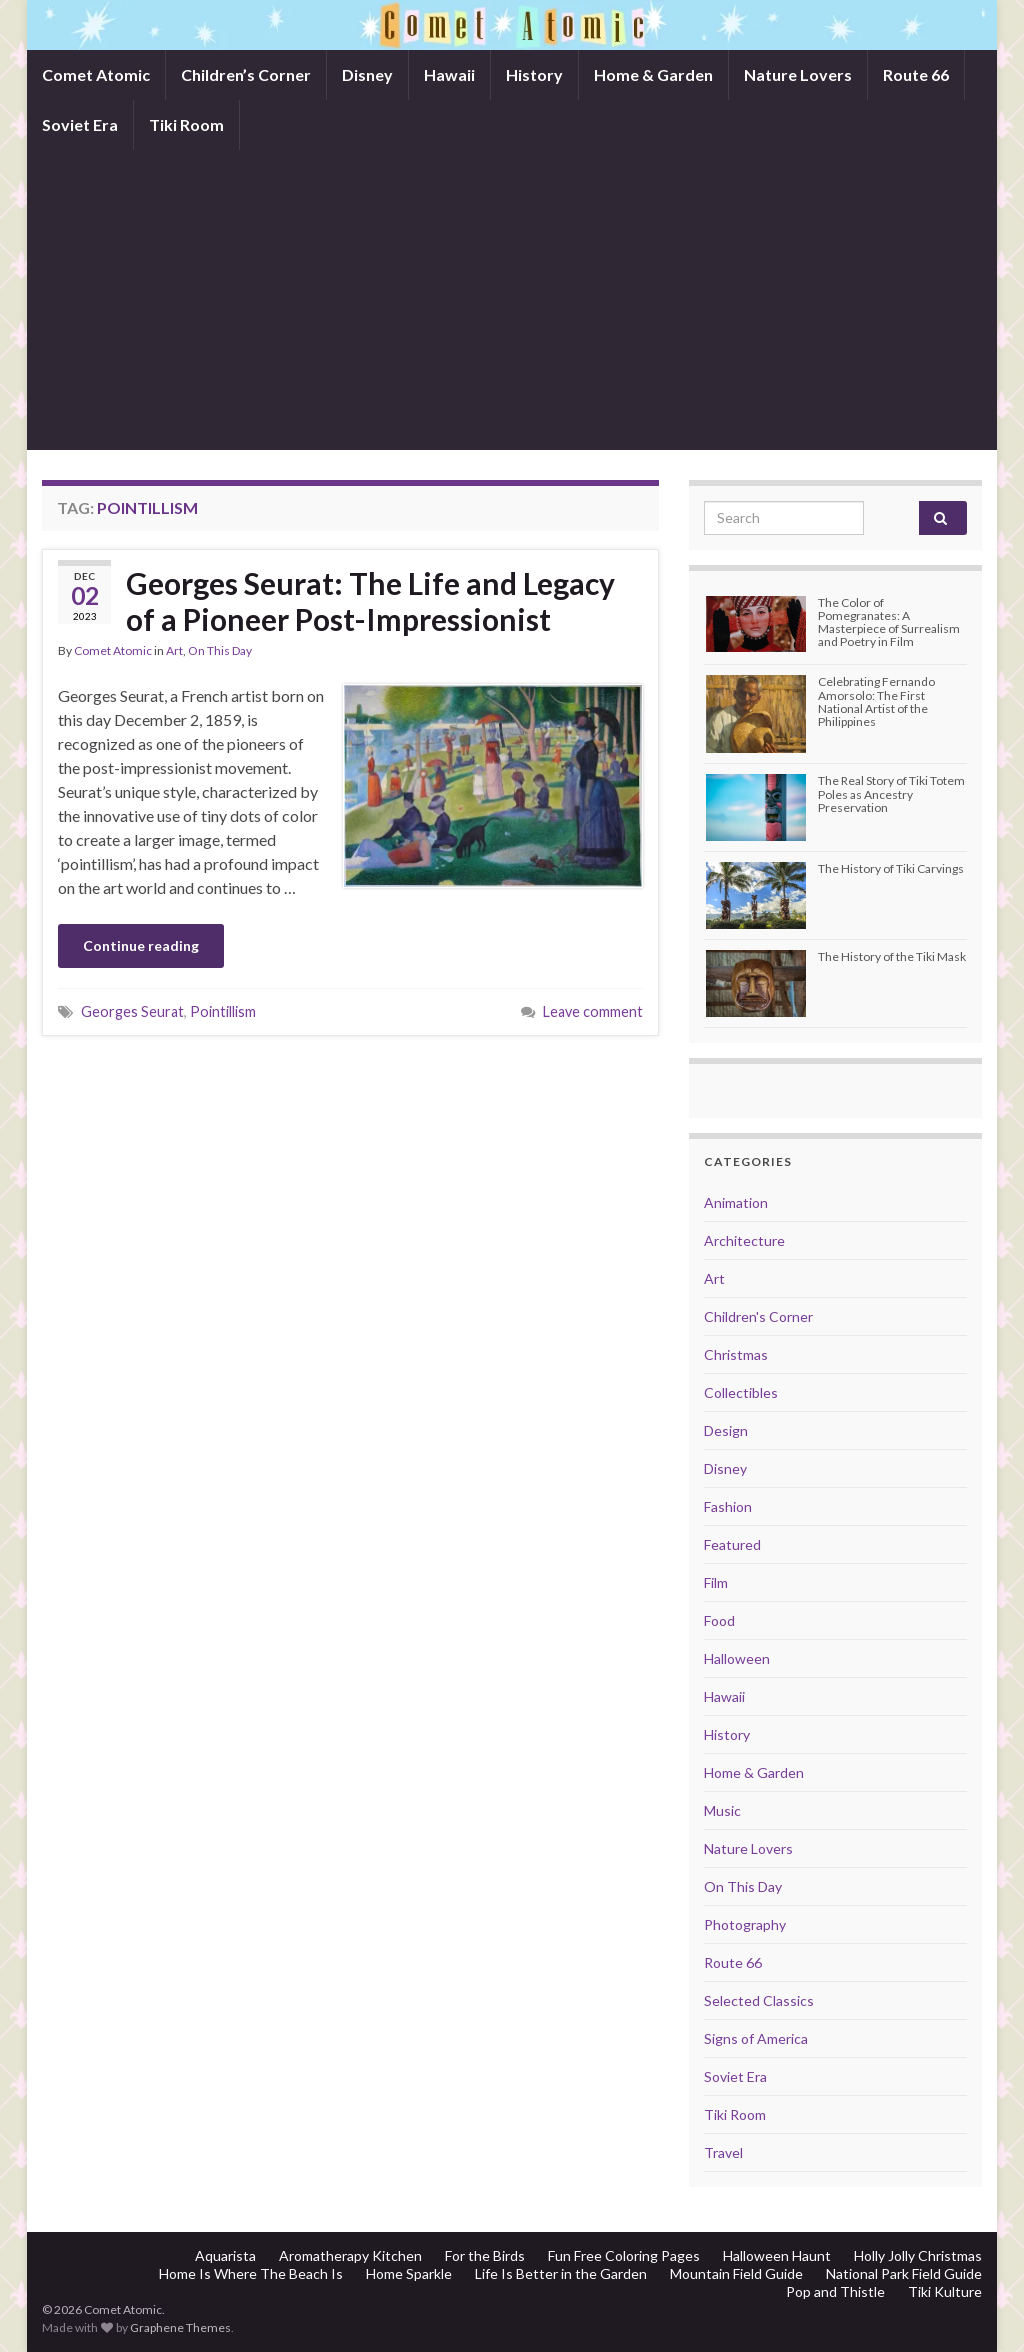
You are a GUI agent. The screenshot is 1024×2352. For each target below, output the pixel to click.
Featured (732, 1544)
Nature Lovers (798, 74)
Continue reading (141, 945)
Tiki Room (186, 124)
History (534, 74)
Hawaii (449, 74)
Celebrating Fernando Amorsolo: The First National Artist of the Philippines (876, 701)
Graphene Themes (180, 2327)
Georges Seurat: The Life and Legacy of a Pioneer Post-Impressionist (370, 601)
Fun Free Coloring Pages (624, 2255)
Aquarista (225, 2255)
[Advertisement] (512, 300)
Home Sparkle (409, 2273)
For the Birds (485, 2255)
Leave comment (593, 1011)
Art (174, 650)
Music (722, 1810)
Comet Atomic (96, 74)
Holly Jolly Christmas (918, 2255)
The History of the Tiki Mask (892, 956)
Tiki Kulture (945, 2291)
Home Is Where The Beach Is (251, 2273)
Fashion (728, 1506)
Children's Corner (758, 1316)
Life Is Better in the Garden (561, 2273)
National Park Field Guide (904, 2273)
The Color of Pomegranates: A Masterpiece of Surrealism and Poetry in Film (889, 622)
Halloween (737, 1658)
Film (716, 1582)
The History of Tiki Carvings (891, 868)
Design (726, 1430)
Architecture (744, 1240)
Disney (367, 74)
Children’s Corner (246, 74)
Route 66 (916, 74)
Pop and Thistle (835, 2291)
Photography (745, 1924)
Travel (723, 2152)
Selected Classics (759, 2000)
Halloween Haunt (777, 2255)
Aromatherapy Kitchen (350, 2255)
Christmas (736, 1354)
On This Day (220, 650)
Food (719, 1620)
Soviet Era (80, 124)
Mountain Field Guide (736, 2273)
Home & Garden (653, 74)
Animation (736, 1202)
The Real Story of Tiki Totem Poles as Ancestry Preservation (891, 793)
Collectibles (741, 1392)
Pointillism (223, 1011)
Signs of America (756, 2038)
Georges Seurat (132, 1011)
